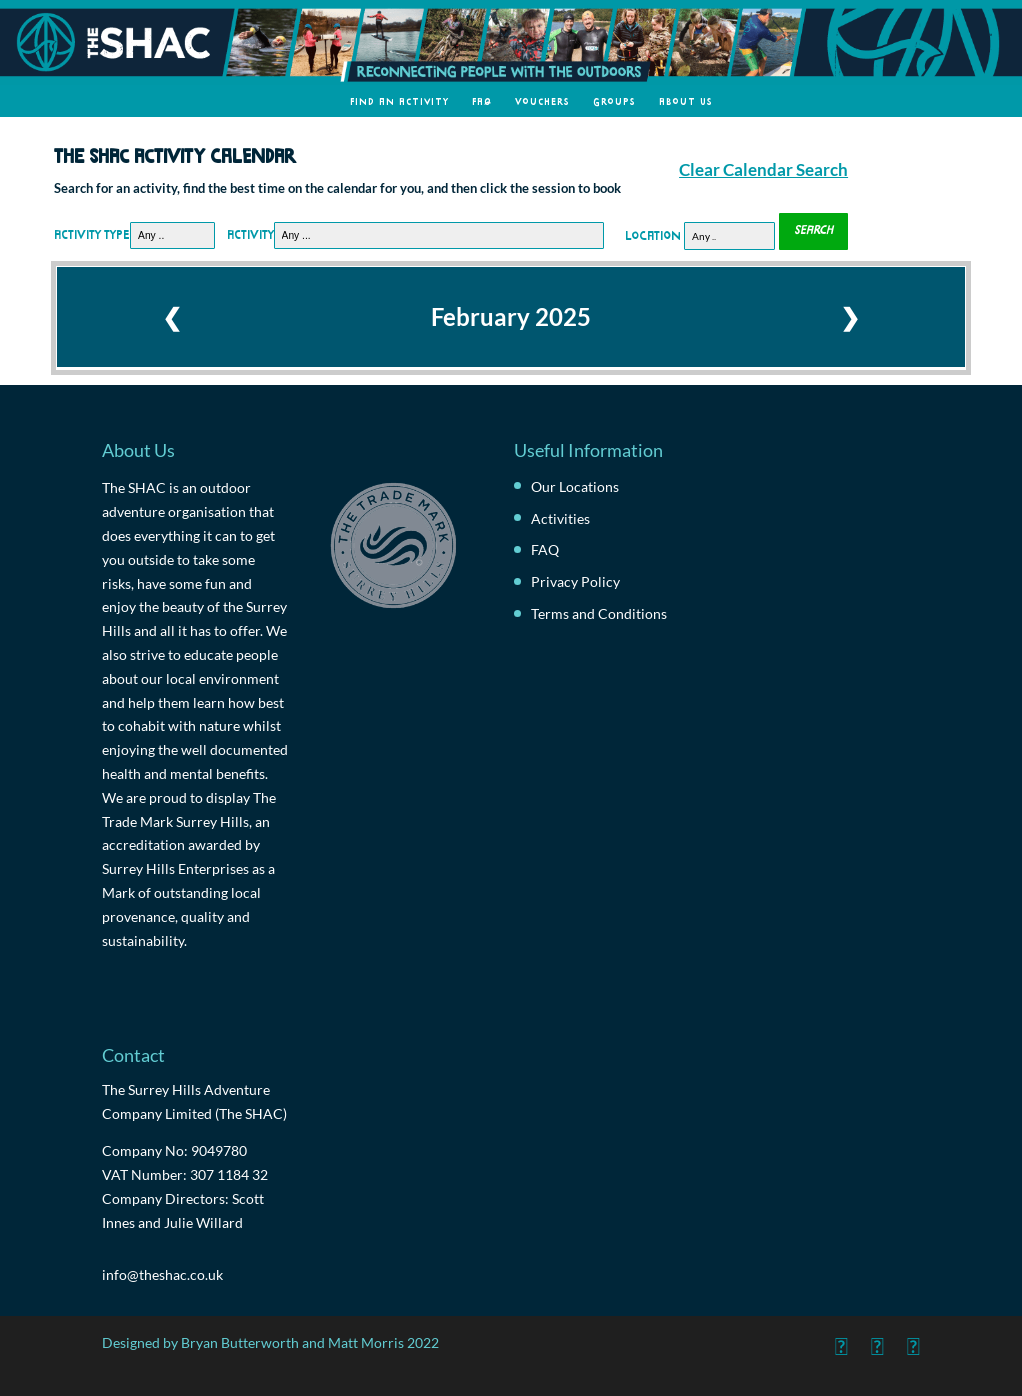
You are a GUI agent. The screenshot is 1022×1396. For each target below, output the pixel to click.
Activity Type (92, 233)
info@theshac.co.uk (162, 1274)
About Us (686, 100)
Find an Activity (399, 100)
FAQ (482, 100)
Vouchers (542, 100)
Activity (250, 233)
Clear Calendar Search (763, 169)
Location (653, 233)
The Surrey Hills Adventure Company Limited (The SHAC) (194, 1101)
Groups (614, 100)
